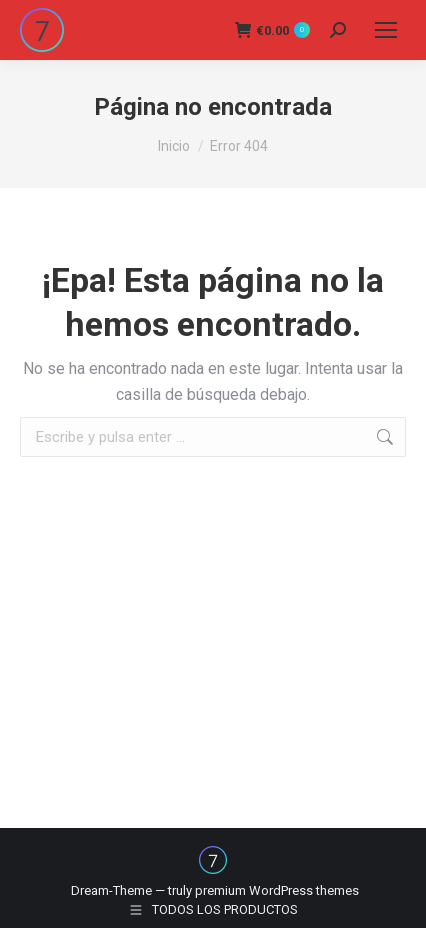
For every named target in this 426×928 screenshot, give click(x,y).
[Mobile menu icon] (386, 30)
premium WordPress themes (277, 890)
